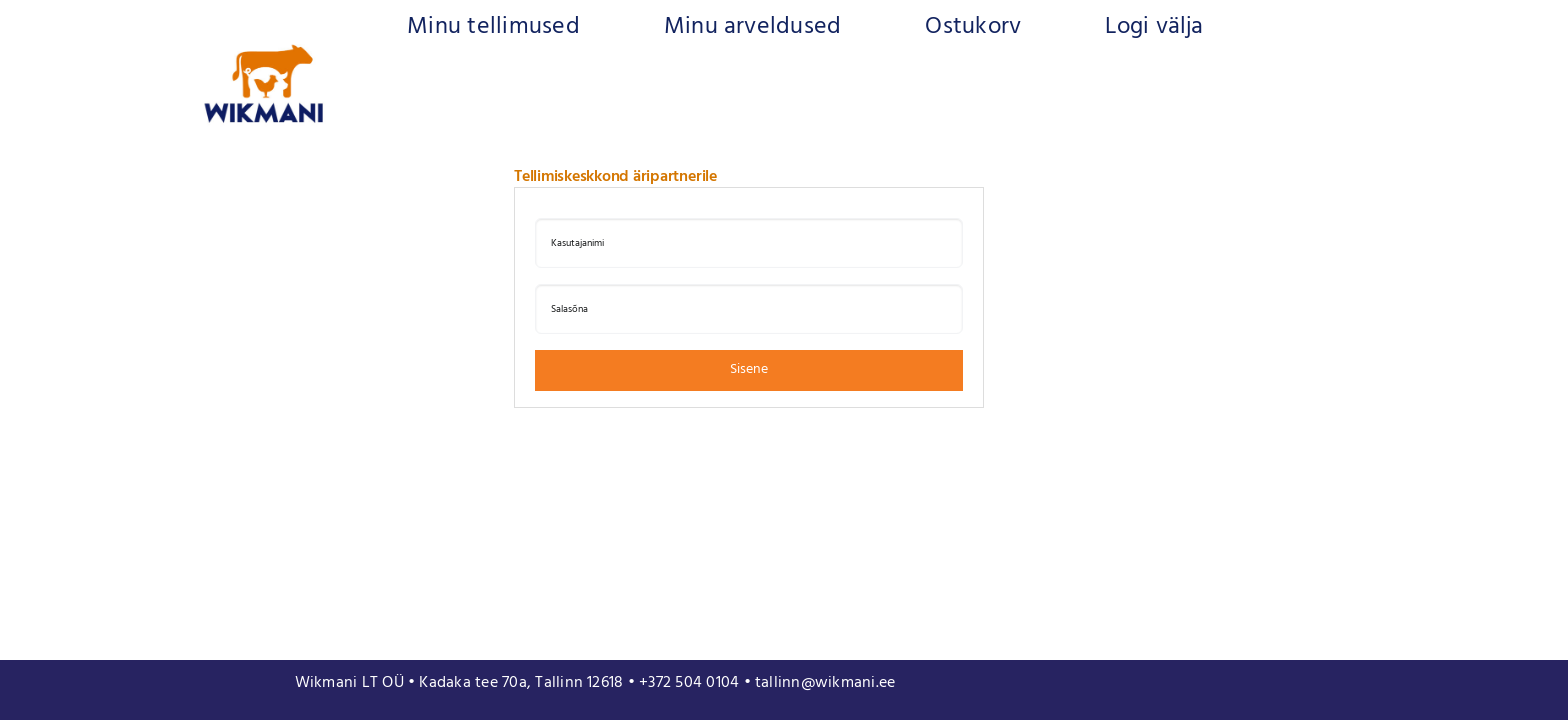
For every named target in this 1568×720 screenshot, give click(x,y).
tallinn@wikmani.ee (825, 683)
